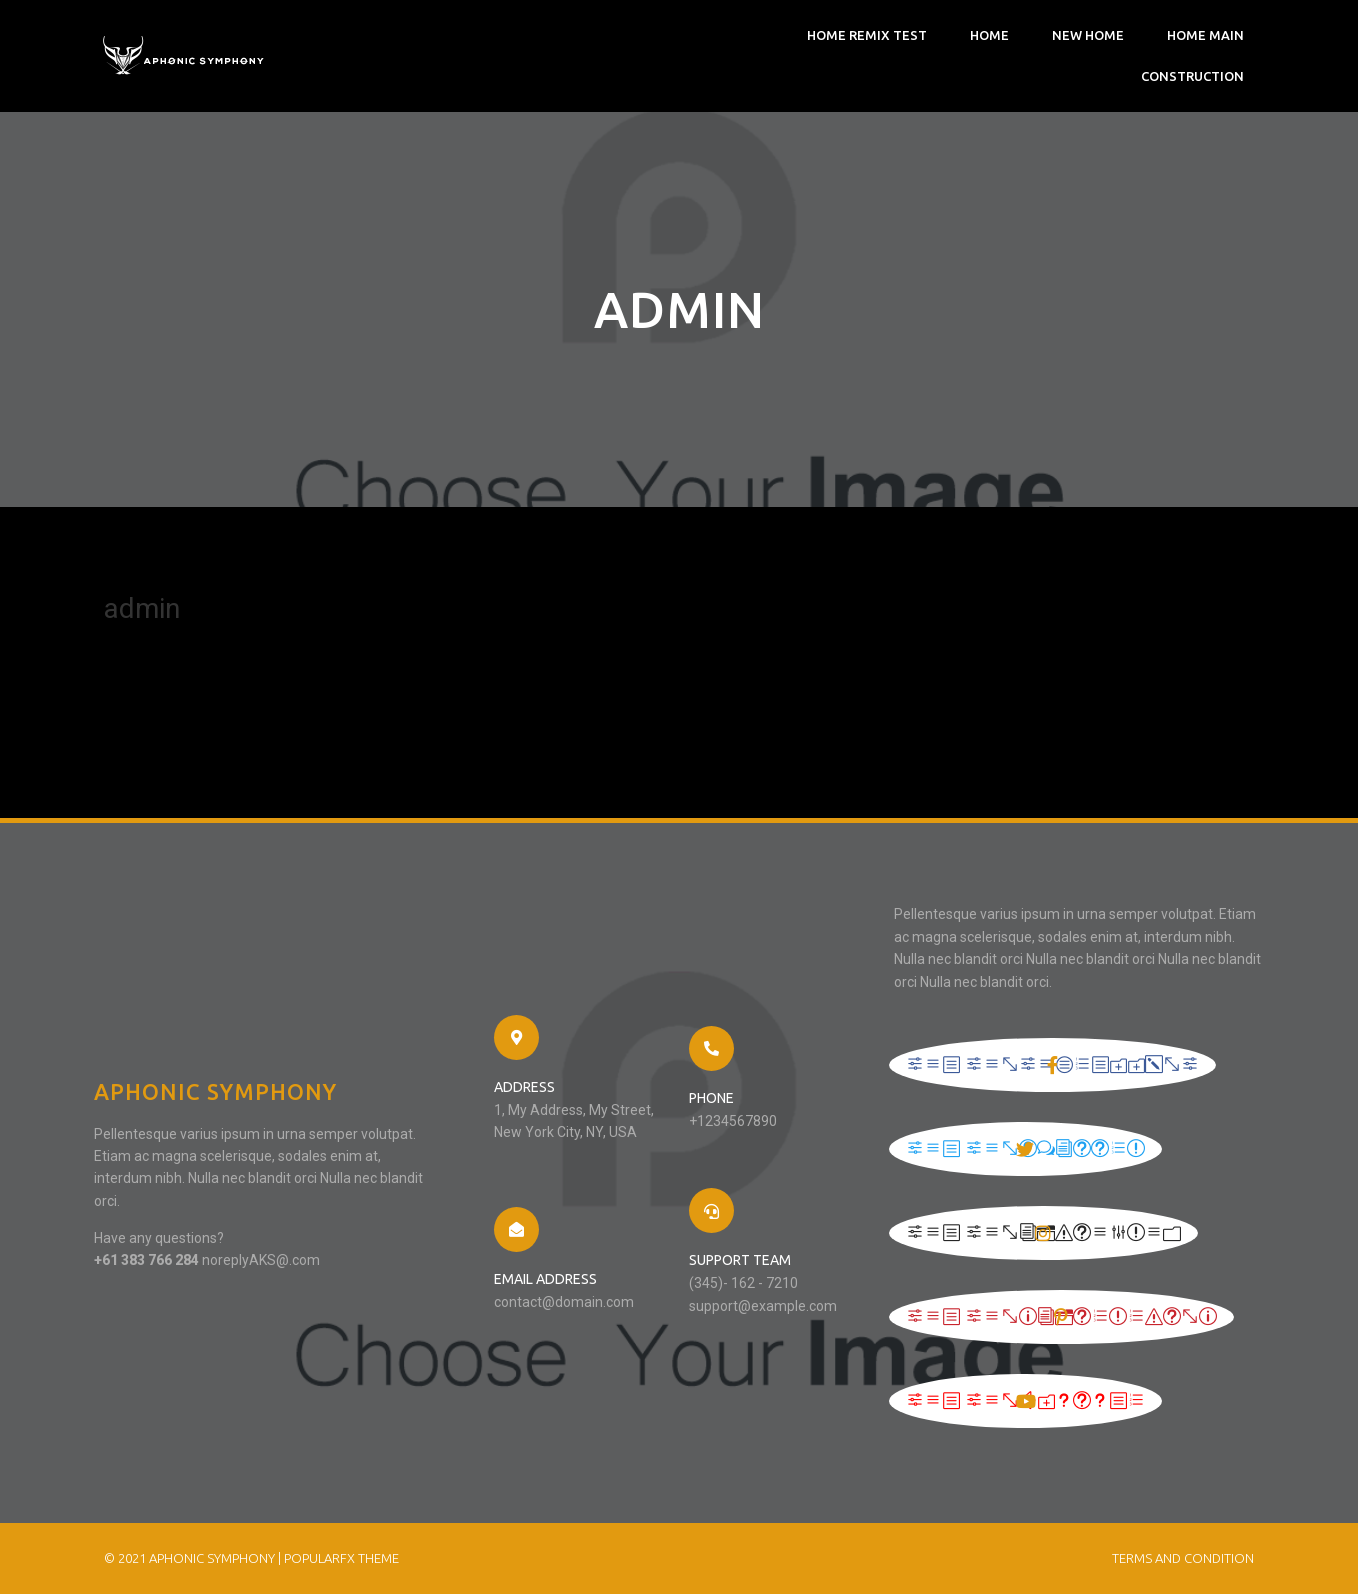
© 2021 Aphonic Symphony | (194, 1558)
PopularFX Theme (341, 1558)
